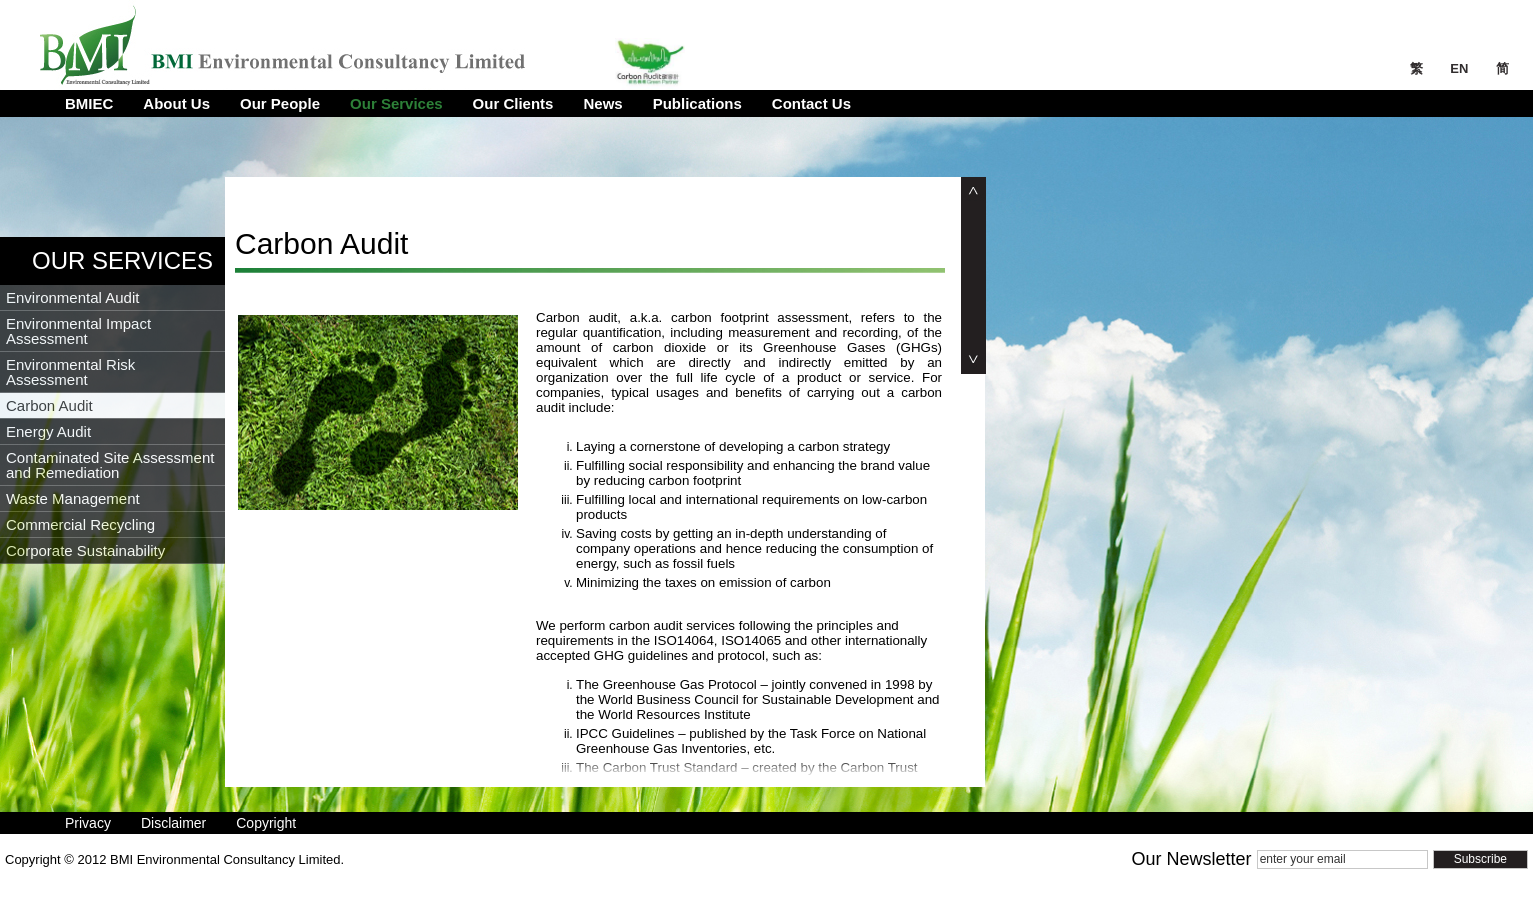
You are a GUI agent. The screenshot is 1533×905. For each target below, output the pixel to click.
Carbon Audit (49, 405)
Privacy (88, 823)
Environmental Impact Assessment (78, 331)
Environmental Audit (72, 297)
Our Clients (513, 103)
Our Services (396, 103)
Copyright (266, 823)
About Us (176, 103)
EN (1461, 68)
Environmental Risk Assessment (70, 372)
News (602, 103)
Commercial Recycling (80, 524)
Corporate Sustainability (85, 550)
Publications (697, 103)
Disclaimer (173, 823)
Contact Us (811, 103)
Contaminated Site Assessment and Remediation (110, 465)
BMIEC (89, 103)
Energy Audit (48, 431)
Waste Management (73, 498)
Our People (280, 103)
